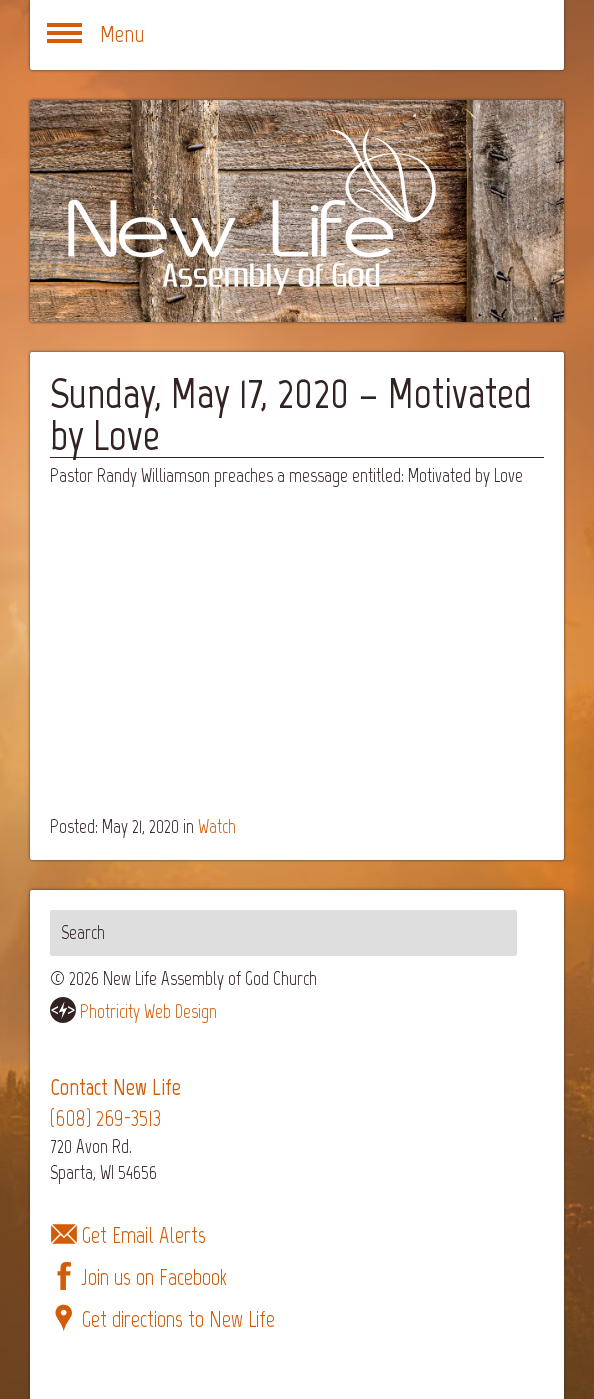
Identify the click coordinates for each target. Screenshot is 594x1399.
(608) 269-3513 (105, 1118)
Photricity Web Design (148, 1011)
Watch (217, 826)
